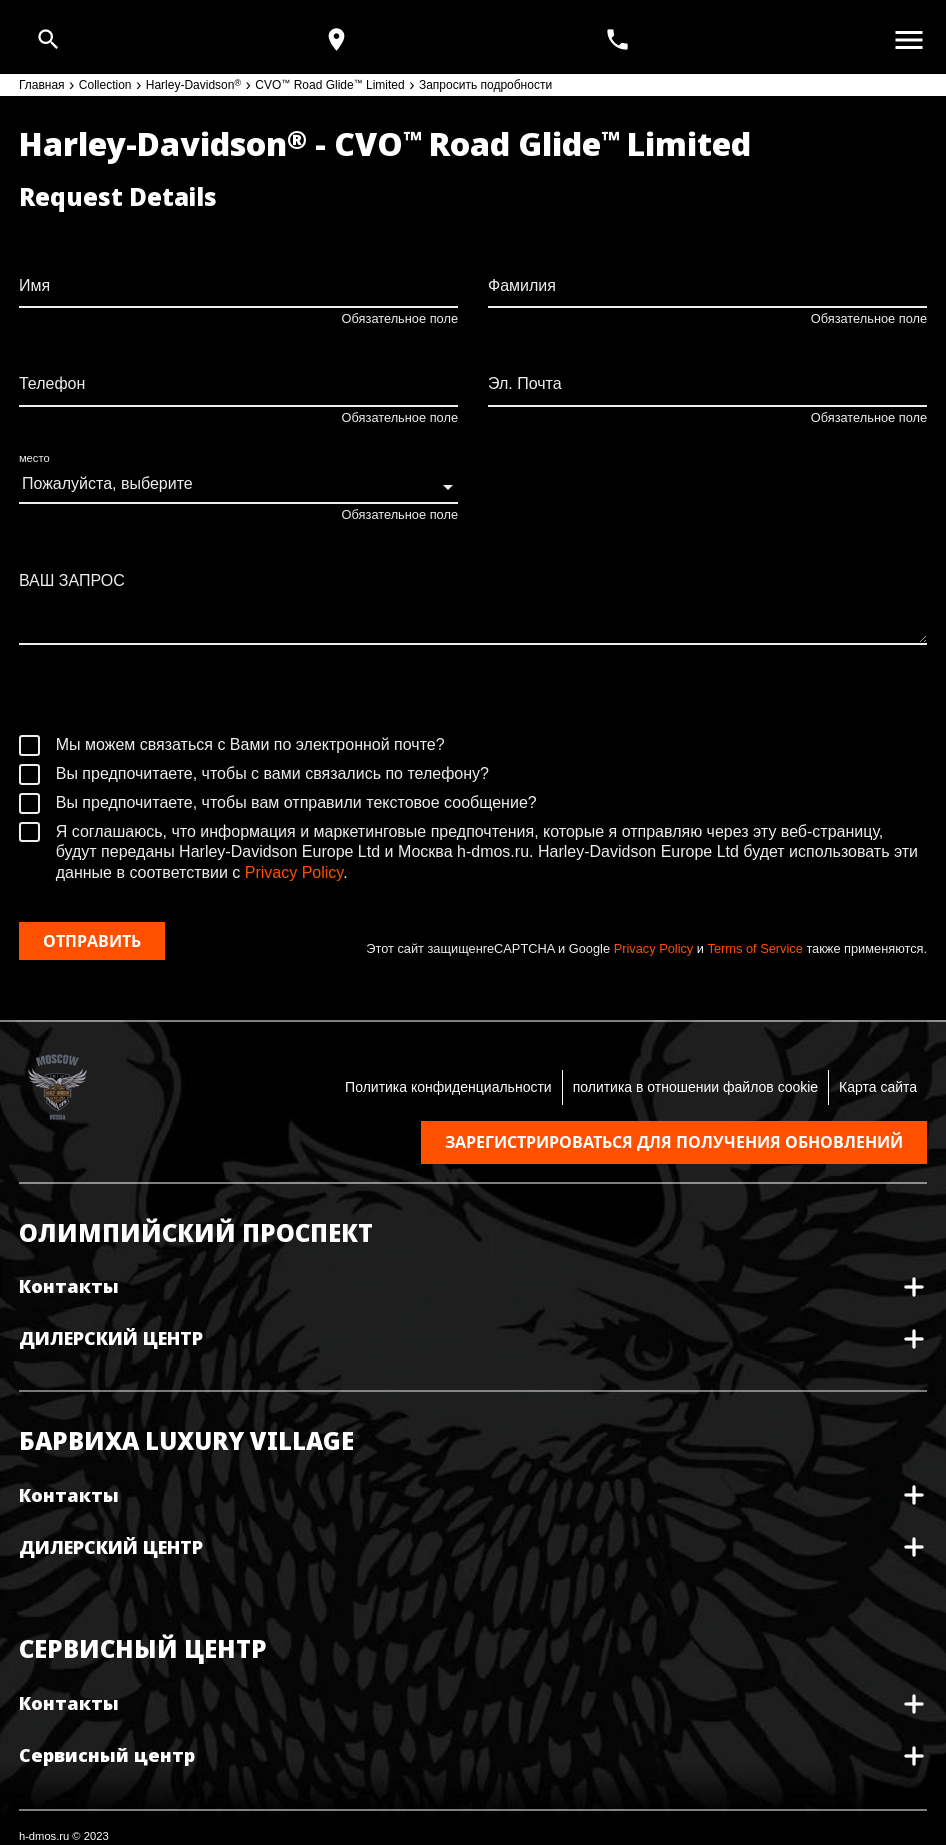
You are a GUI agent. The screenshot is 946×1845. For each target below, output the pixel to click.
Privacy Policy (294, 872)
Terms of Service (755, 948)
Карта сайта (878, 1087)
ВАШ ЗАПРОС (72, 580)
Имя (34, 285)
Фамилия (522, 285)
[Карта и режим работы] (336, 39)
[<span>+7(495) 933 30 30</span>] (620, 39)
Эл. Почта (525, 383)
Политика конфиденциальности (448, 1087)
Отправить (92, 941)
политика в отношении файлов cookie (695, 1087)
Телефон (52, 383)
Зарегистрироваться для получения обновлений (674, 1142)
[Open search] (48, 39)
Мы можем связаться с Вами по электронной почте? (232, 745)
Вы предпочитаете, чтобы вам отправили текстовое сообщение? (278, 803)
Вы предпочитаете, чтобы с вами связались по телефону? (254, 774)
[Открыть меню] (909, 40)
